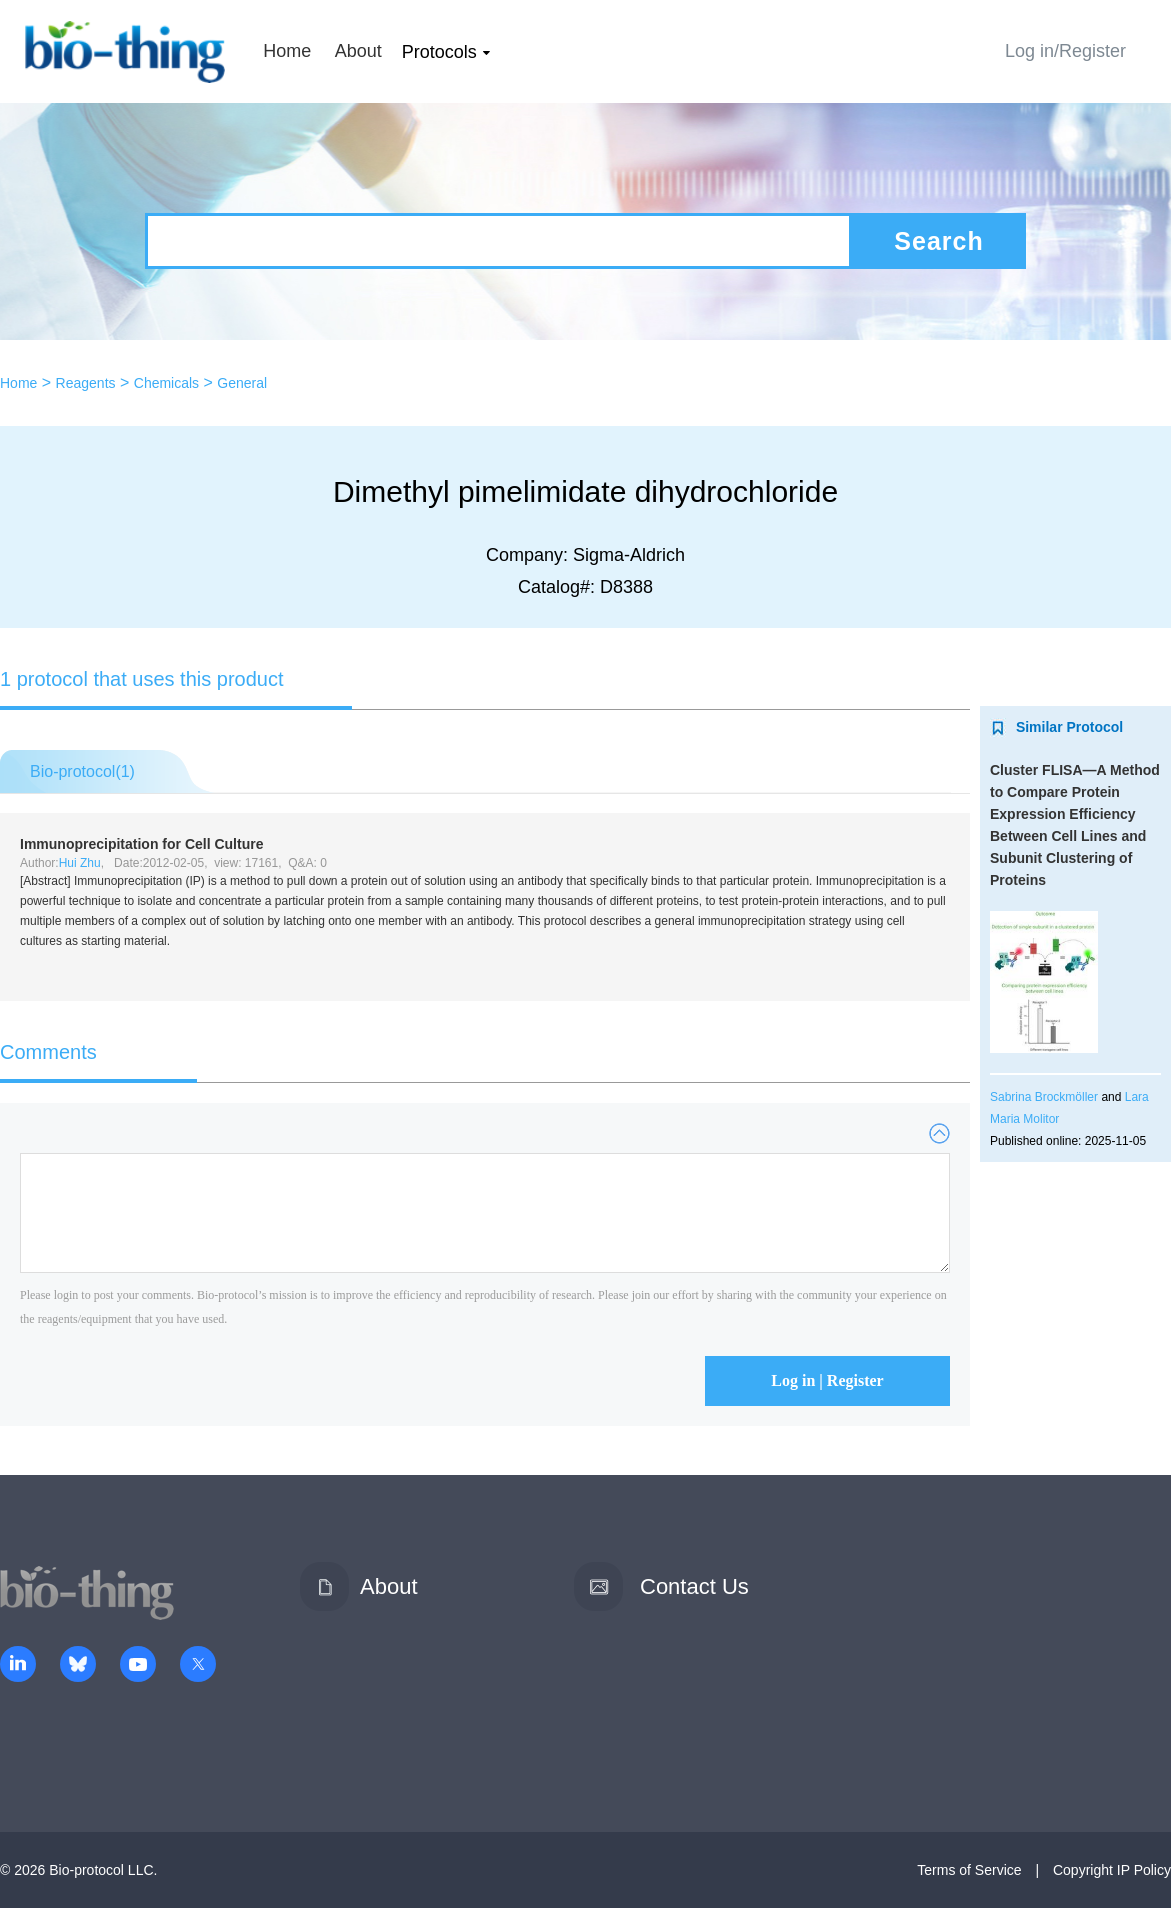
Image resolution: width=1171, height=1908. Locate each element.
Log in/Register (1065, 51)
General (242, 383)
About (358, 51)
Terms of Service (969, 1870)
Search (938, 241)
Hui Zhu (80, 863)
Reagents (86, 383)
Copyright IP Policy (1112, 1870)
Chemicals (166, 383)
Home (287, 51)
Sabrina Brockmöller (1044, 1097)
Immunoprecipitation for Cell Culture (141, 844)
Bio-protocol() (82, 771)
